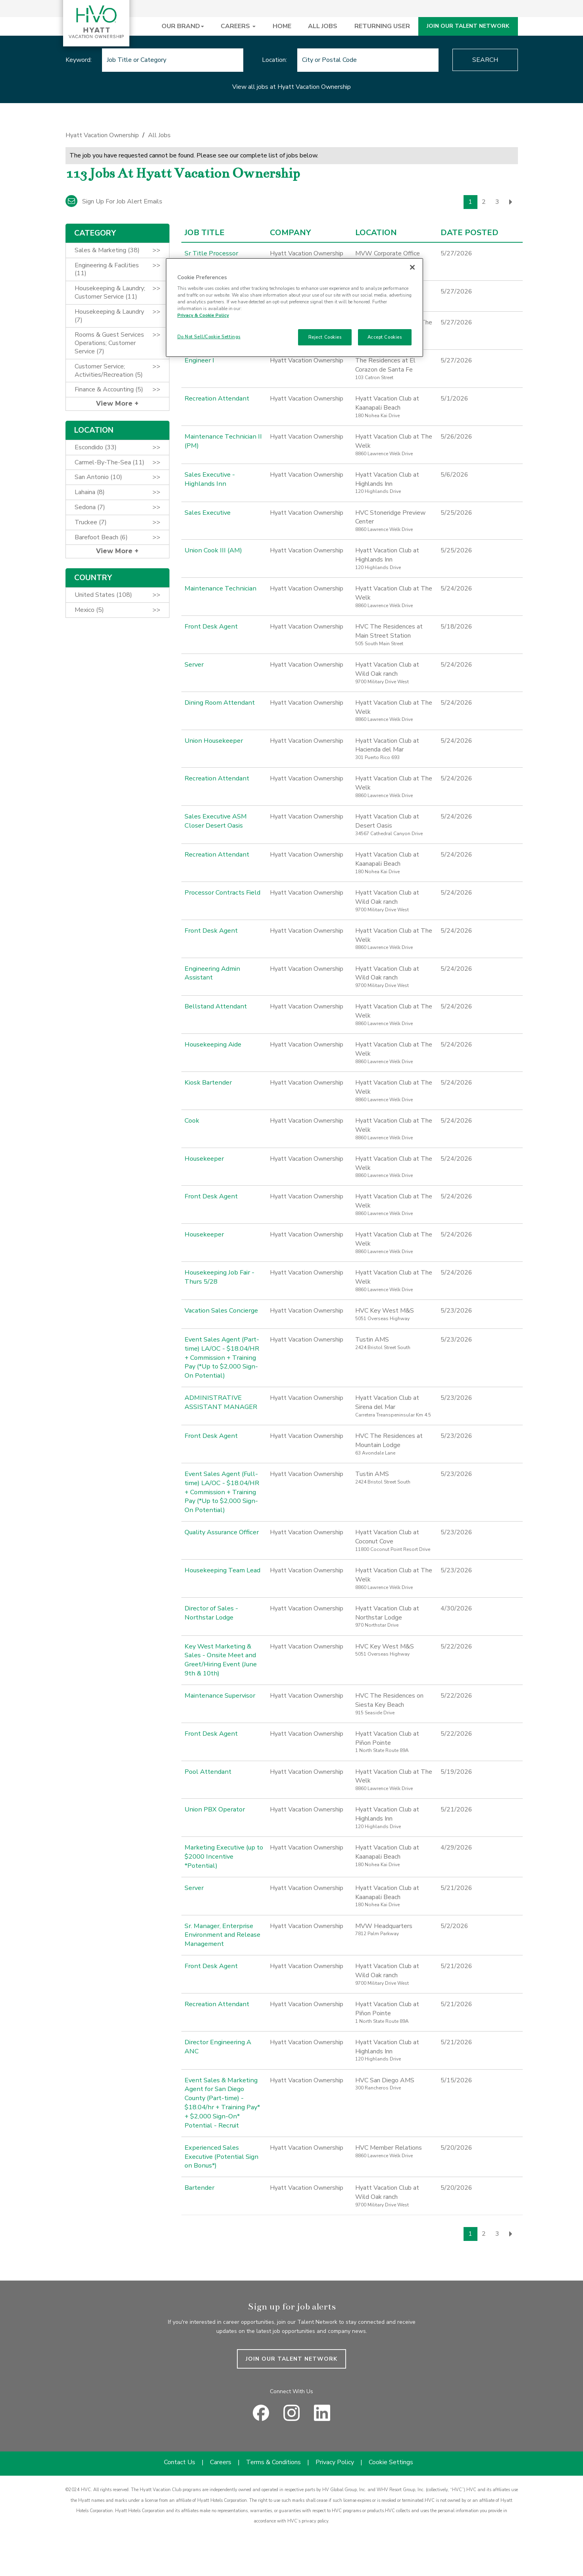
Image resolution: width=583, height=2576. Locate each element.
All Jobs (159, 135)
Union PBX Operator (213, 1809)
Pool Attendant (207, 1771)
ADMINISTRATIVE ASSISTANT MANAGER (220, 1402)
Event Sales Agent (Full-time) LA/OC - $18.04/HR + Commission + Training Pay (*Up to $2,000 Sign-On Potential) (224, 1492)
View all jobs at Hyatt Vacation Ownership (291, 86)
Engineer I (198, 360)
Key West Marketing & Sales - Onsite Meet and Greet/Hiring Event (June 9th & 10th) (219, 1660)
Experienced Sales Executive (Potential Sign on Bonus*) (220, 2147)
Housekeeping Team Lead (221, 1570)
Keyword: (78, 60)
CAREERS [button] (238, 26)
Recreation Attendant (215, 398)
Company (290, 233)
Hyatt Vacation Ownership (102, 135)
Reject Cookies (325, 337)
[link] (292, 137)
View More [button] (115, 403)
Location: (274, 60)
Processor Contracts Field (221, 892)
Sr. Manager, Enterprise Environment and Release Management (220, 1935)
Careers (220, 2453)
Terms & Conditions (273, 2453)
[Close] (412, 267)
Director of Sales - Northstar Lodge (210, 1613)
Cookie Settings (391, 2453)
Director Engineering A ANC (223, 2042)
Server (194, 664)
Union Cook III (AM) (211, 550)
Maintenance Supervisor (218, 1695)
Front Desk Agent (210, 626)
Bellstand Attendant (214, 1006)
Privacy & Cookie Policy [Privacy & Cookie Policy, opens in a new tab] (203, 315)
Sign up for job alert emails (113, 201)
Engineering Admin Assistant (210, 973)
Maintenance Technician (217, 588)
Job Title (205, 233)
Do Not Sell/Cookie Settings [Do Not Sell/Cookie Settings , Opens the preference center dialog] (209, 337)
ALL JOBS (322, 26)
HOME (282, 26)
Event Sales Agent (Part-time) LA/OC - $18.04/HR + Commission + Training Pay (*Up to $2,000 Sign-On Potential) (224, 1357)
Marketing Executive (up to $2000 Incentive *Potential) (222, 1856)
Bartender (199, 2178)
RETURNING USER (382, 26)
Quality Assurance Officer (220, 1532)
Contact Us (179, 2453)
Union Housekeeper (212, 740)
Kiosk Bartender (207, 1082)
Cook (191, 1120)
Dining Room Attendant (218, 702)
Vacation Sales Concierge (219, 1310)
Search (485, 60)
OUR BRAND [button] (183, 26)
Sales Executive (207, 512)
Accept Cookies (385, 337)
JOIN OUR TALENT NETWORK (468, 26)
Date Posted (469, 233)
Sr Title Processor (210, 253)
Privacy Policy (335, 2453)
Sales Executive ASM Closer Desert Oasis (215, 821)
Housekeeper (203, 1158)
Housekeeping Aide (212, 1044)
